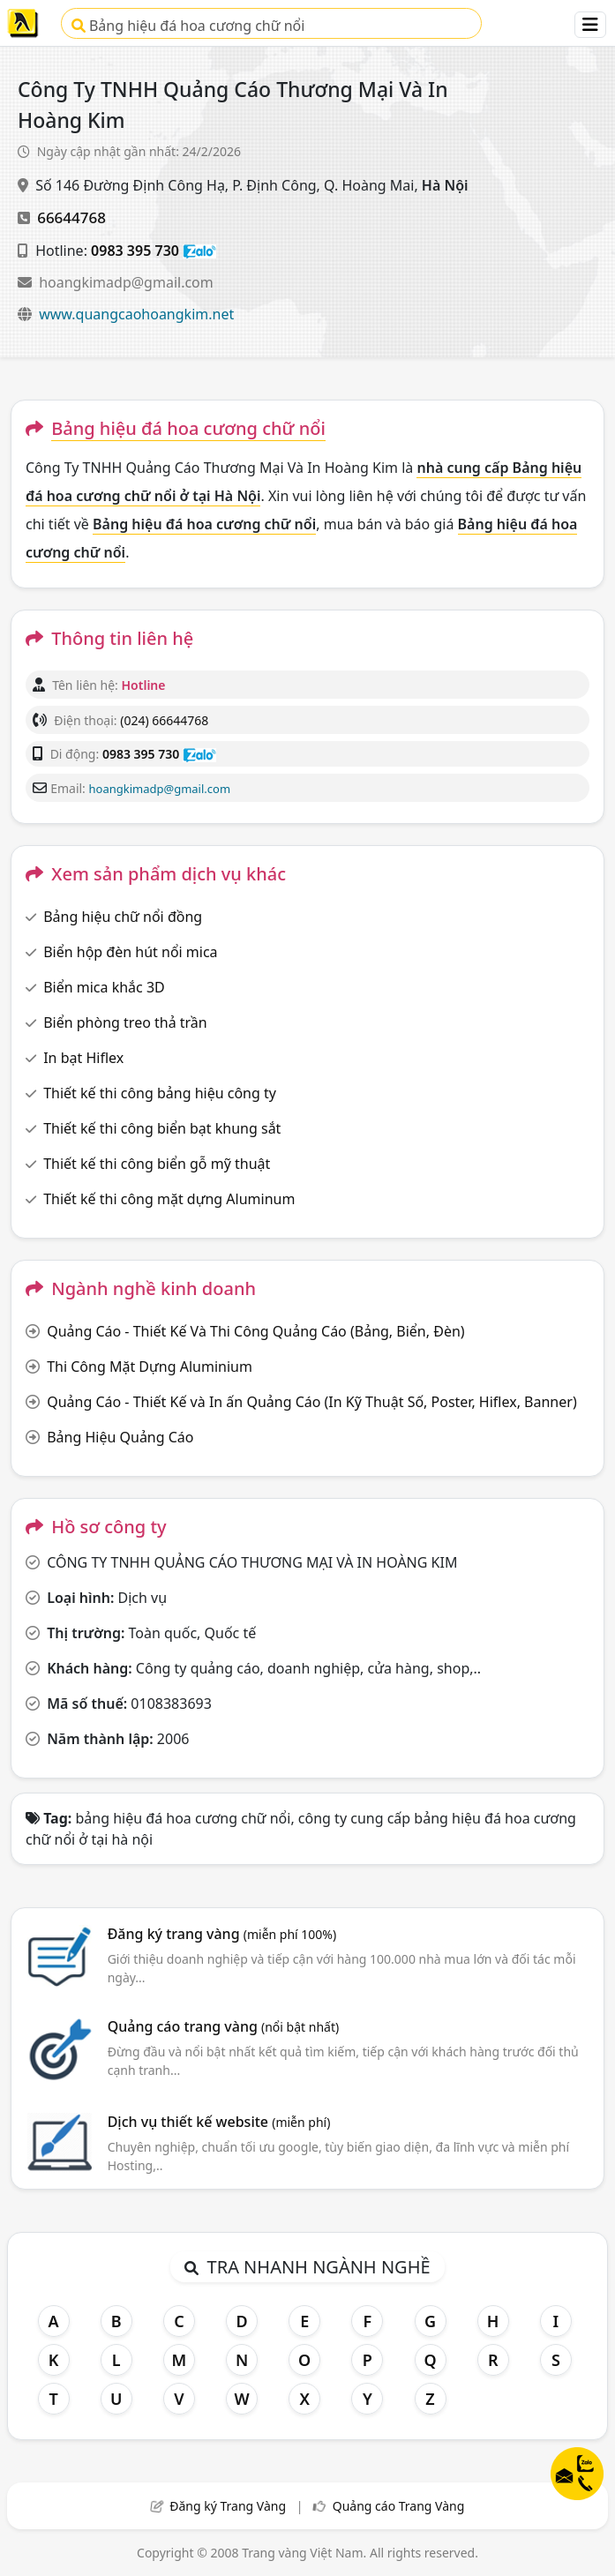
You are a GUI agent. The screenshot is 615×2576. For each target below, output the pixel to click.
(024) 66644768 (164, 720)
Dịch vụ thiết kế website (219, 2121)
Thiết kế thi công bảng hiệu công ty (159, 1093)
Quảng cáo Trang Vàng (399, 2505)
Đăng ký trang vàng (222, 1933)
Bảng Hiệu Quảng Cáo (120, 1437)
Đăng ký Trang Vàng (227, 2505)
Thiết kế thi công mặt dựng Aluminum (169, 1199)
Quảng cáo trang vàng (223, 2026)
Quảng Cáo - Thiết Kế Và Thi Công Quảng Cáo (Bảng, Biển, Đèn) (255, 1331)
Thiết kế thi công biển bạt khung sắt (162, 1128)
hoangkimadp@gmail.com (126, 282)
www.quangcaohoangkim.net (136, 314)
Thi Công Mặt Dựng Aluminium (149, 1366)
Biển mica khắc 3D (104, 987)
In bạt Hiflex (83, 1057)
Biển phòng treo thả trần (125, 1022)
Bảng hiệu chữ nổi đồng (122, 916)
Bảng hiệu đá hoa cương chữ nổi (188, 25)
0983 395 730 (135, 250)
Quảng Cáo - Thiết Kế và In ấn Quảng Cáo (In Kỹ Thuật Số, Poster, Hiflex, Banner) (312, 1402)
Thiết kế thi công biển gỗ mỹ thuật (156, 1163)
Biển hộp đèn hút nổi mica (130, 952)
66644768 (71, 217)
